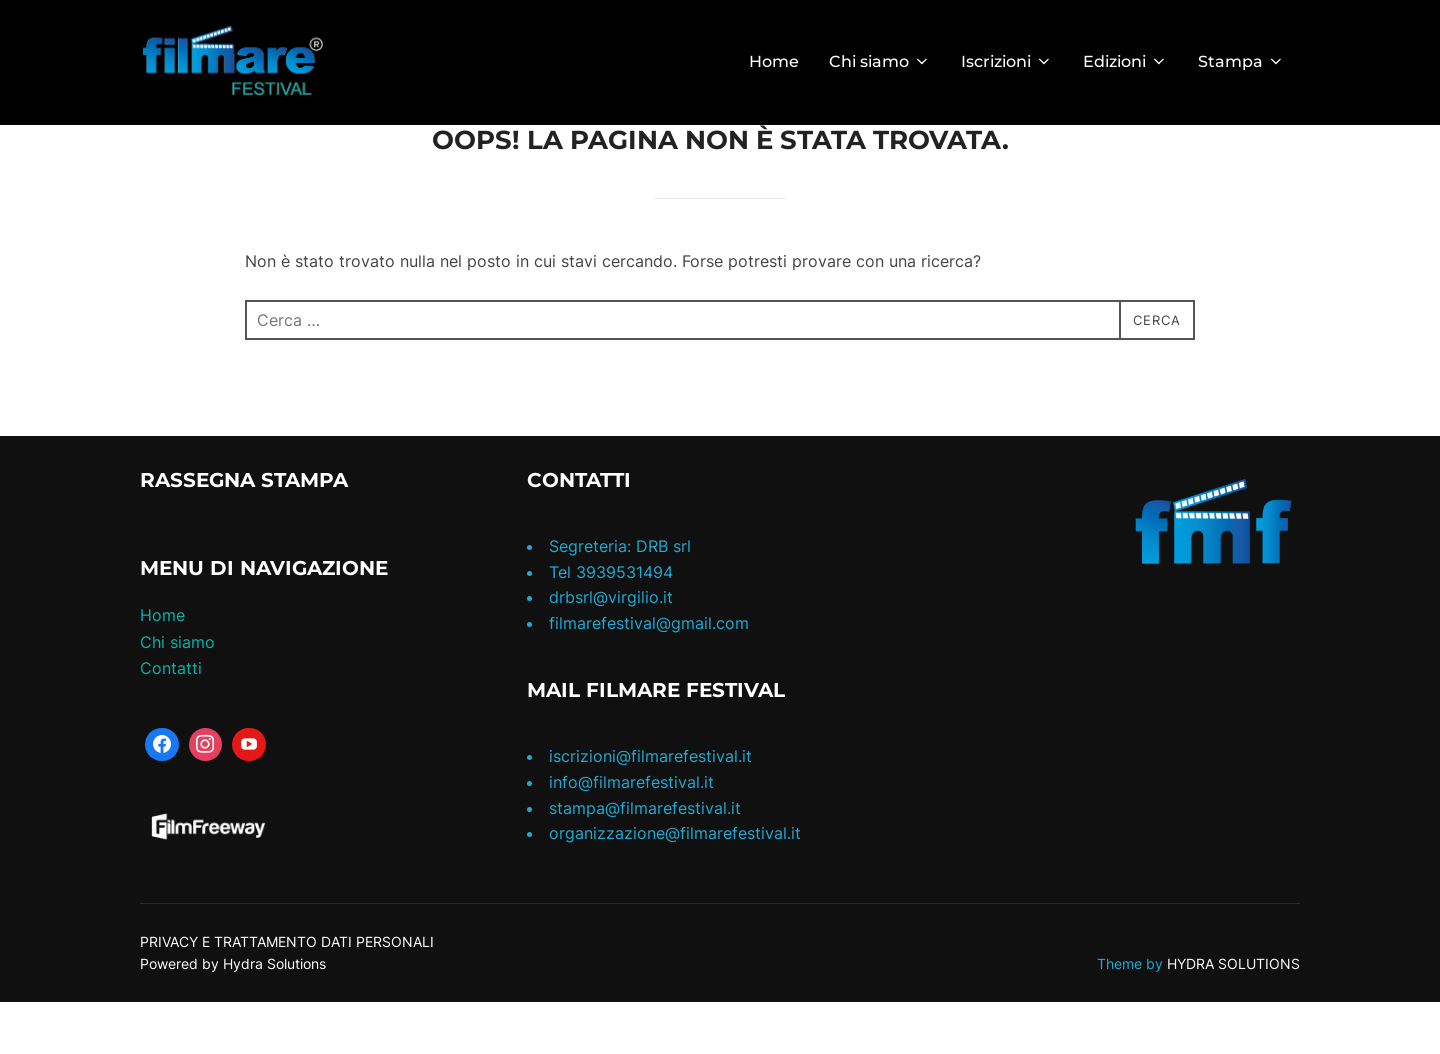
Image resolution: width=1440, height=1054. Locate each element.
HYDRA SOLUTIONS (1233, 1014)
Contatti (171, 719)
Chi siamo (880, 61)
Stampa (1241, 61)
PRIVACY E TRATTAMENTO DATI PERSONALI (287, 992)
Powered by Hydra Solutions (233, 1014)
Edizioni (1125, 61)
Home (774, 61)
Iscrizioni (1007, 61)
